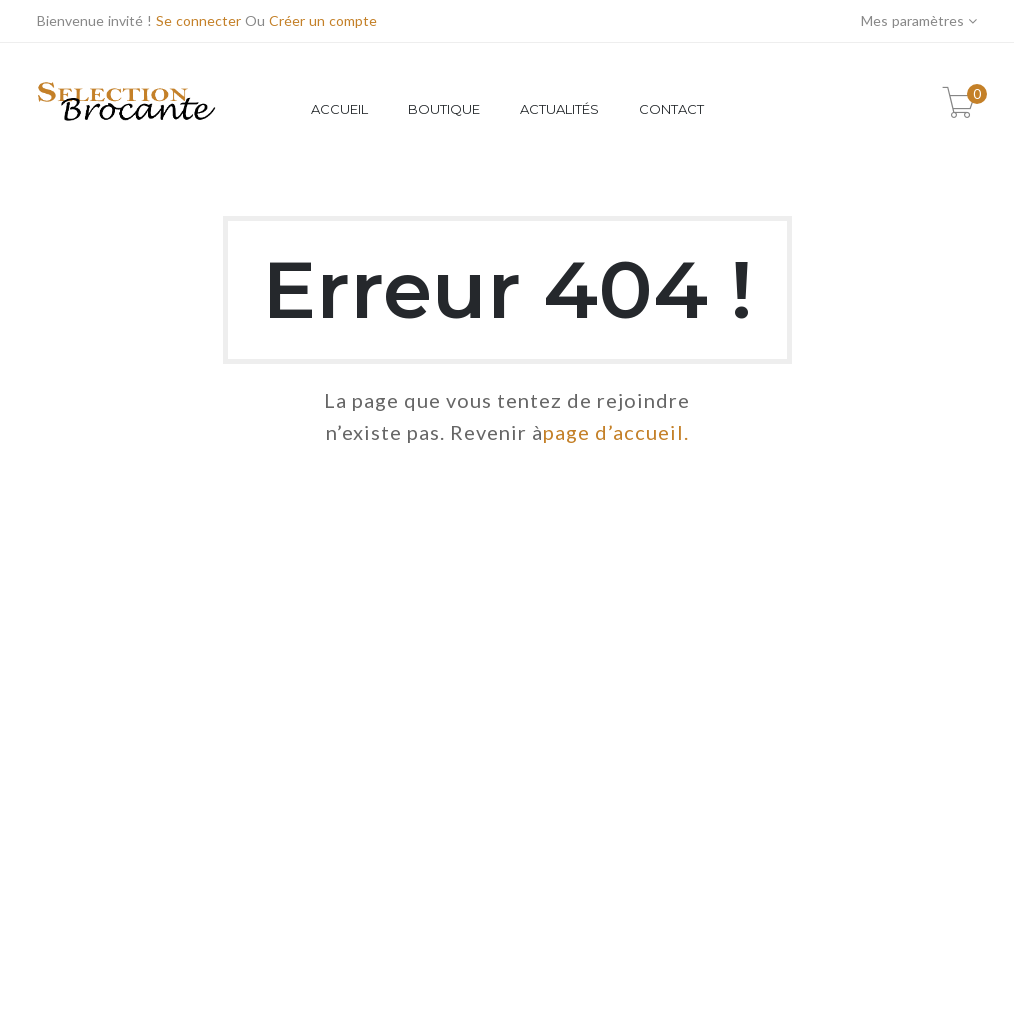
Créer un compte (323, 20)
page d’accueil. (616, 432)
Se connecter (198, 20)
